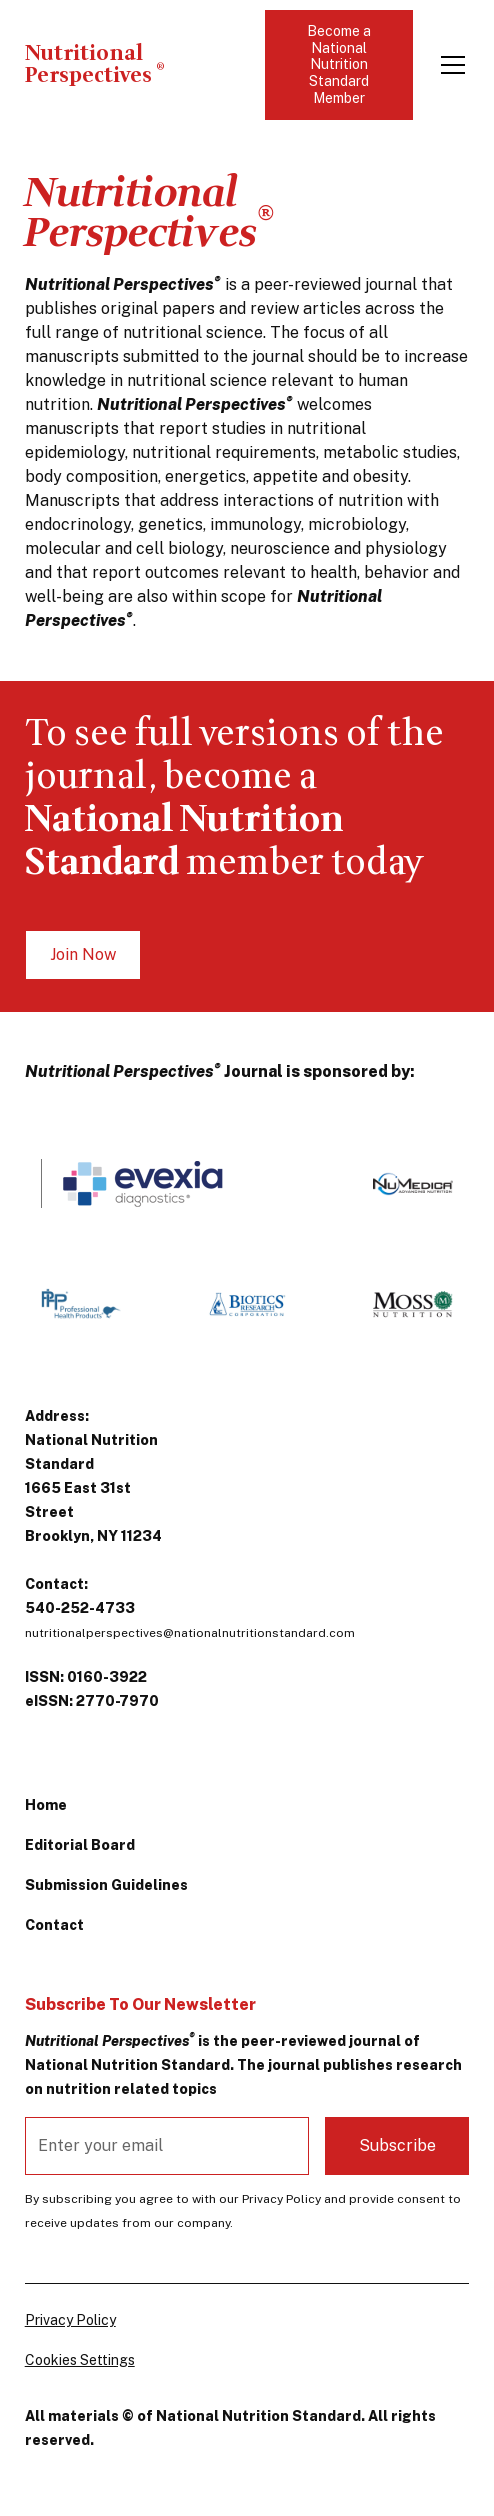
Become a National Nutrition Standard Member (339, 64)
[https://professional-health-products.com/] (81, 1304)
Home (46, 1805)
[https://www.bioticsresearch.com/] (247, 1304)
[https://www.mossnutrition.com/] (413, 1304)
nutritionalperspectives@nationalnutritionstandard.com (190, 1633)
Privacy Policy (70, 2320)
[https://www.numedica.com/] (413, 1184)
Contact (54, 1925)
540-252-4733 (80, 1608)
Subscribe (397, 2145)
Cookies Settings (80, 2360)
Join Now (83, 954)
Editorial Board (80, 1845)
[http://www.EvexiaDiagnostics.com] (141, 1183)
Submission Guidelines (106, 1885)
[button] (449, 65)
